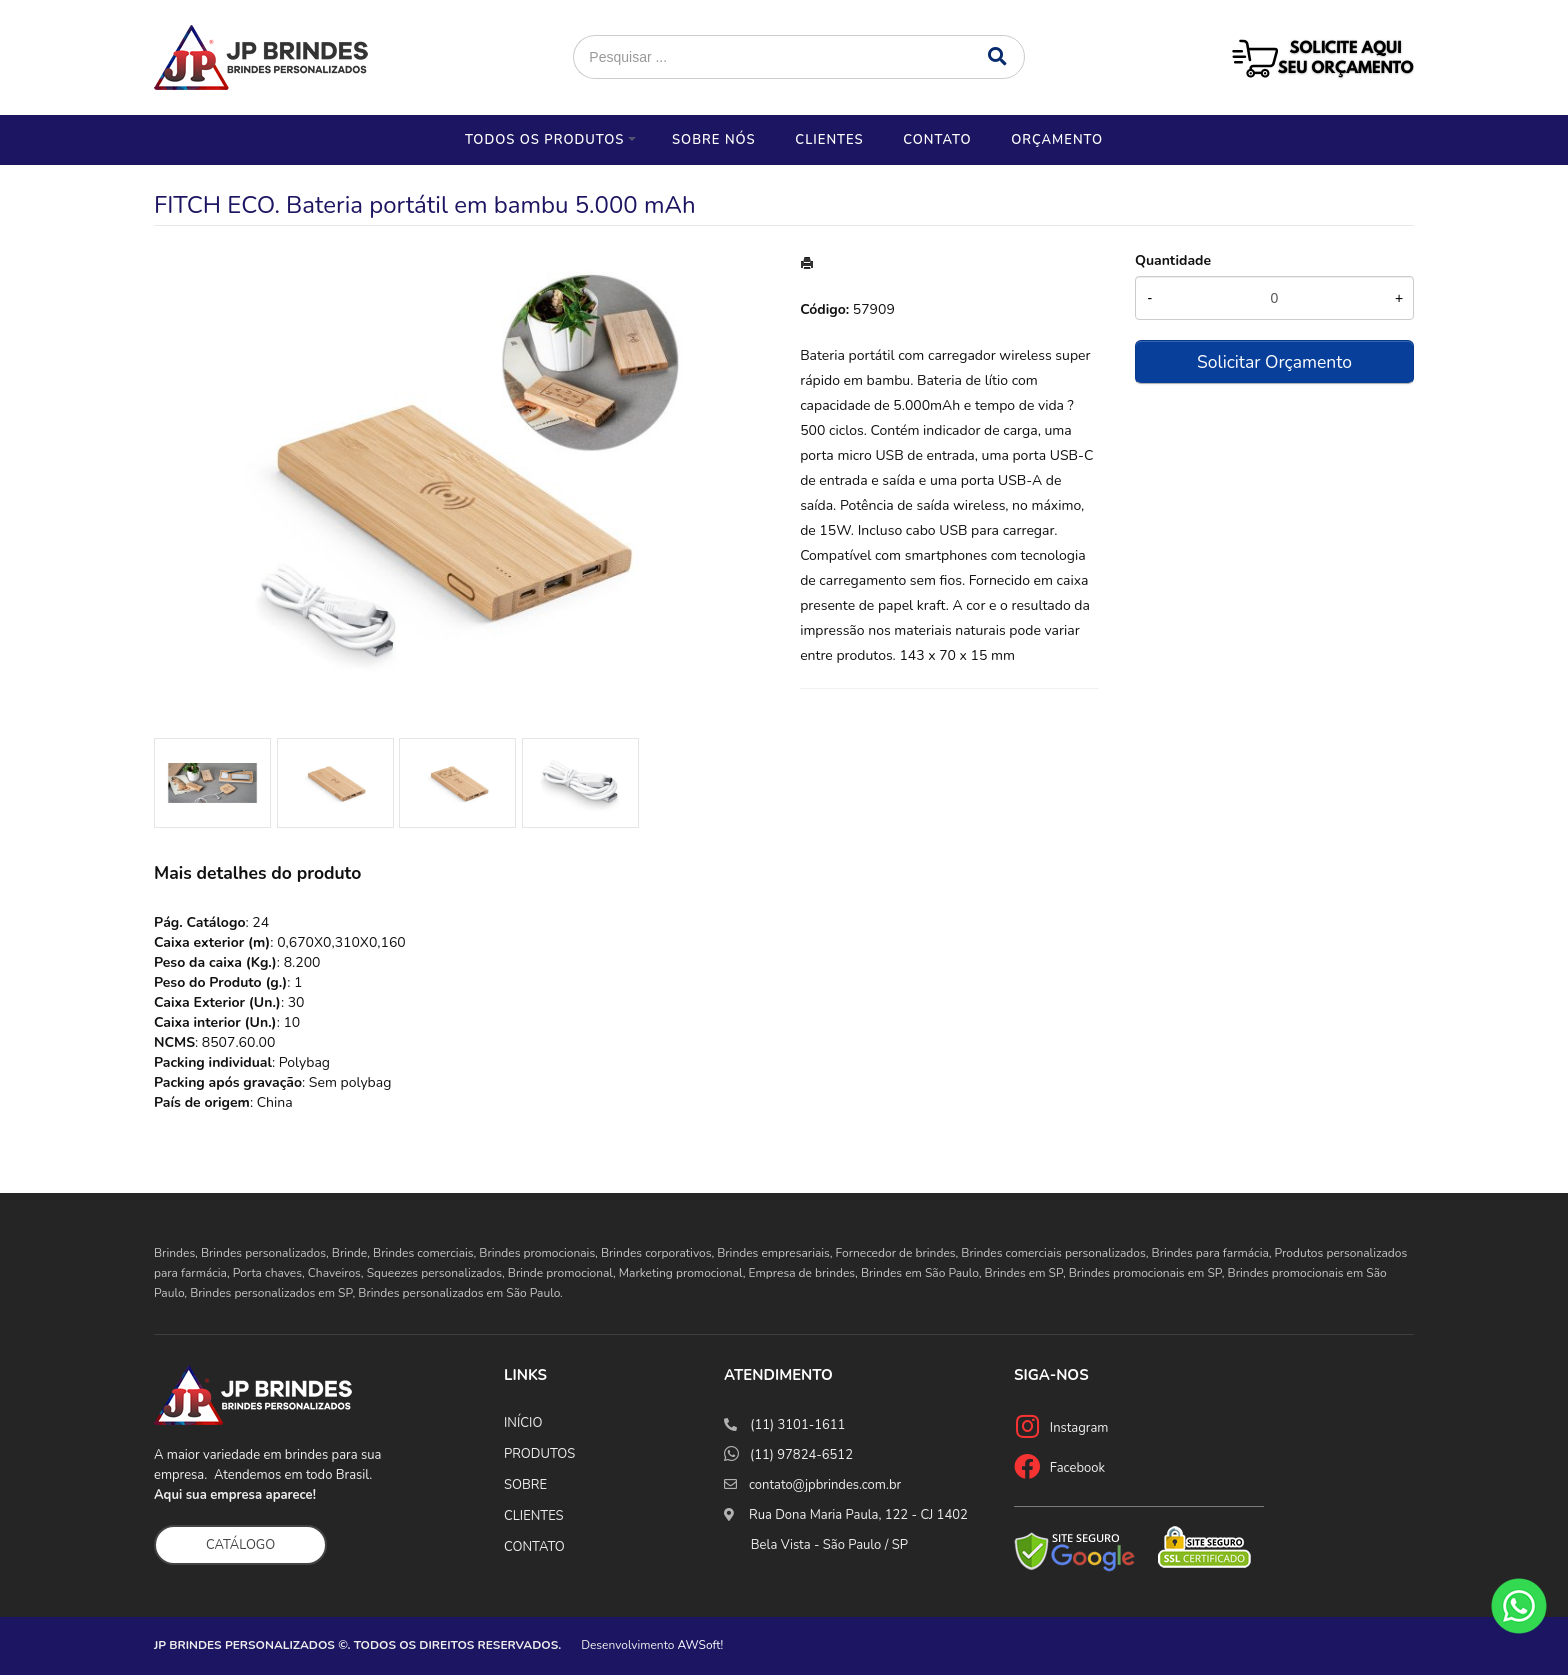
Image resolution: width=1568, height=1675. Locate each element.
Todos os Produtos (544, 140)
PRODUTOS (539, 1454)
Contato (937, 140)
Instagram (1079, 1428)
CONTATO (534, 1547)
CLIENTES (534, 1516)
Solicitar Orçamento (1274, 362)
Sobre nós (714, 140)
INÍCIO (523, 1423)
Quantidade (1173, 260)
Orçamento (1057, 140)
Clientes (829, 140)
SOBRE (525, 1485)
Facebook (1077, 1468)
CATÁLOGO (240, 1545)
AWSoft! (701, 1645)
